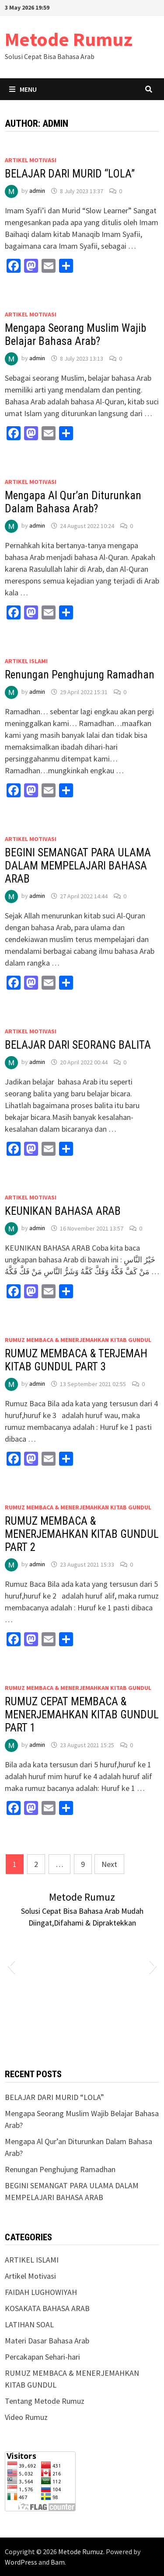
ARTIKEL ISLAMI (26, 661)
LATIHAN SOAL (29, 2324)
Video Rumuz (26, 2417)
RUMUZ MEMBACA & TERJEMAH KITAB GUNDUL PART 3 (76, 1360)
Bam (58, 2562)
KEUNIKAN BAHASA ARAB (63, 1211)
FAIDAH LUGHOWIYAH (41, 2292)
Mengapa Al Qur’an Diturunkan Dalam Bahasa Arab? (73, 502)
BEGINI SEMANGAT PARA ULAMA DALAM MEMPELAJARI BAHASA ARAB (78, 865)
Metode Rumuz (69, 39)
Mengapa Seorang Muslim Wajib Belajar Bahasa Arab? (75, 335)
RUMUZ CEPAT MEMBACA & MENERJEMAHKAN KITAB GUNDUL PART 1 (82, 1714)
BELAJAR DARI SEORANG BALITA (78, 1045)
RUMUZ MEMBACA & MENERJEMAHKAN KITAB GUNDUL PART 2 (82, 1534)
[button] (11, 1966)
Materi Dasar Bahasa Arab (47, 2341)
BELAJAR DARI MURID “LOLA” (70, 173)
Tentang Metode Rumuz (44, 2401)
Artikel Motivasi (30, 160)
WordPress (21, 2562)
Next (109, 1864)
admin (37, 191)
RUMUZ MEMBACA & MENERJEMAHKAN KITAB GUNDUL (78, 1340)
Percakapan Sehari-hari (42, 2357)
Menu (23, 89)
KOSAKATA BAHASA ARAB (47, 2308)
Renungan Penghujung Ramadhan (79, 674)
